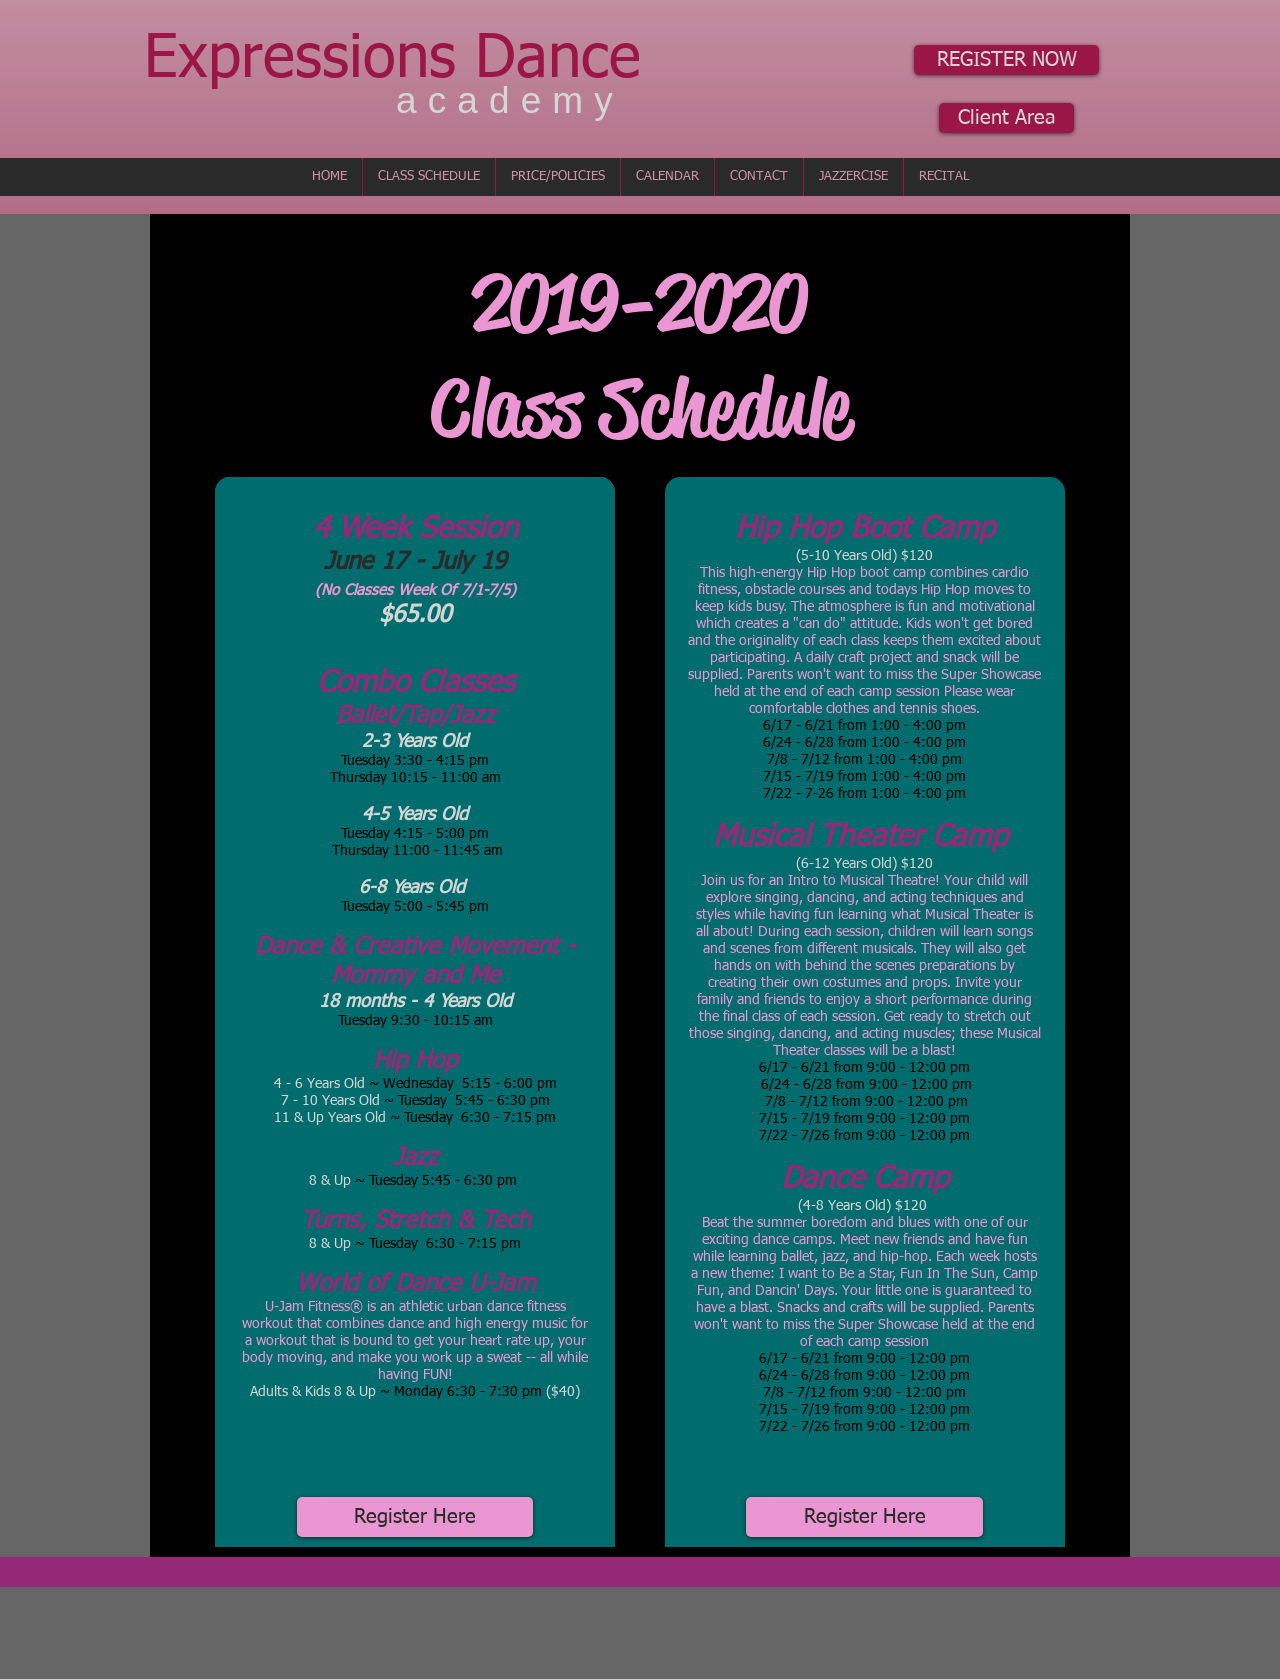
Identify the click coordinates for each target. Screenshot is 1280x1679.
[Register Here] (415, 1517)
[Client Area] (1006, 118)
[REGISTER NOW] (1006, 60)
